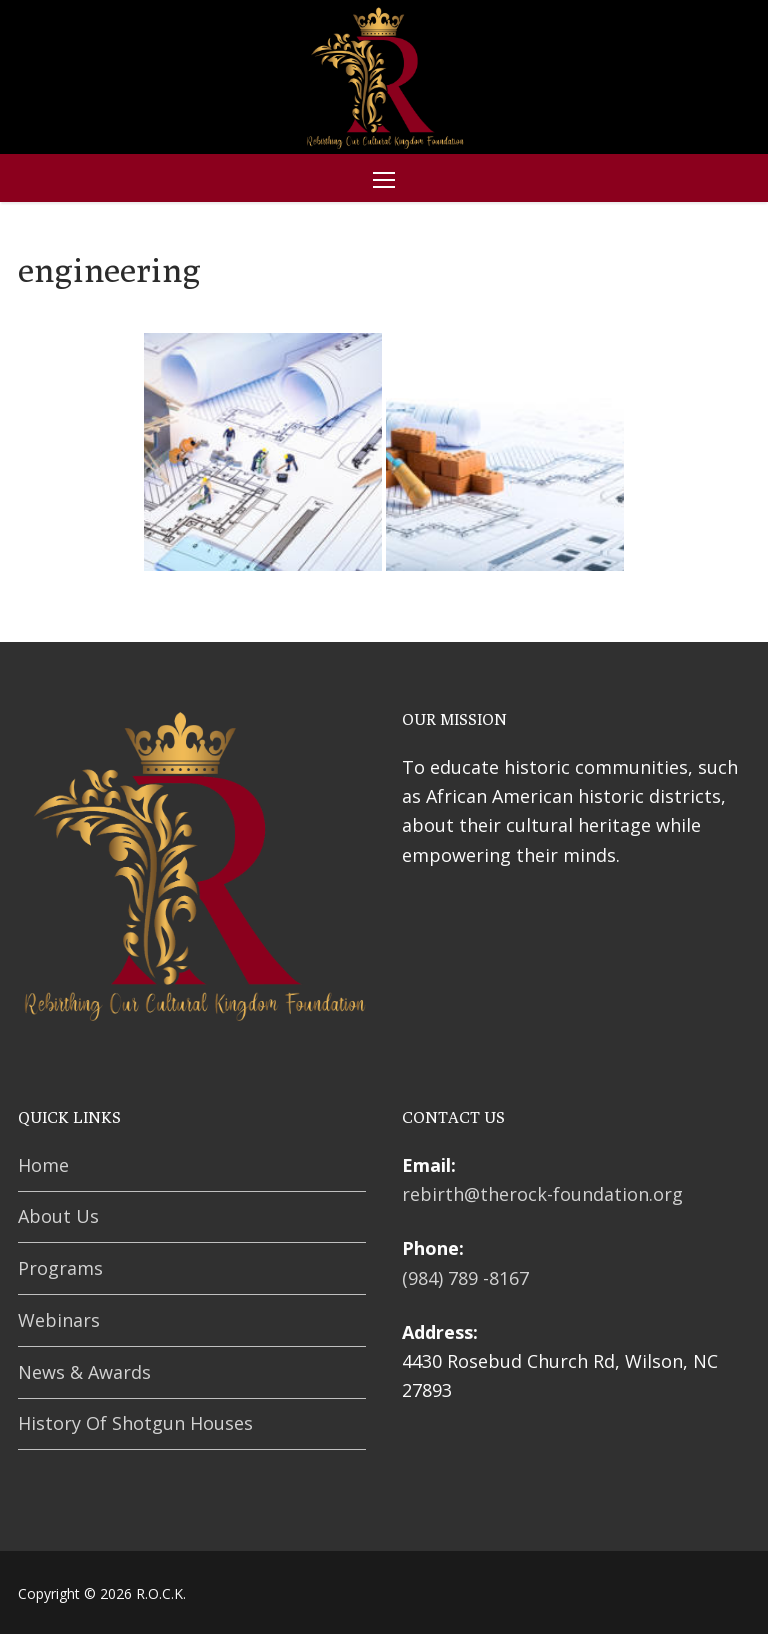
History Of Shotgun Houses (135, 1423)
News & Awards (84, 1372)
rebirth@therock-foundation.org (542, 1194)
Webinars (59, 1320)
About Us (58, 1216)
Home (43, 1165)
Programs (60, 1268)
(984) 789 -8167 (465, 1278)
